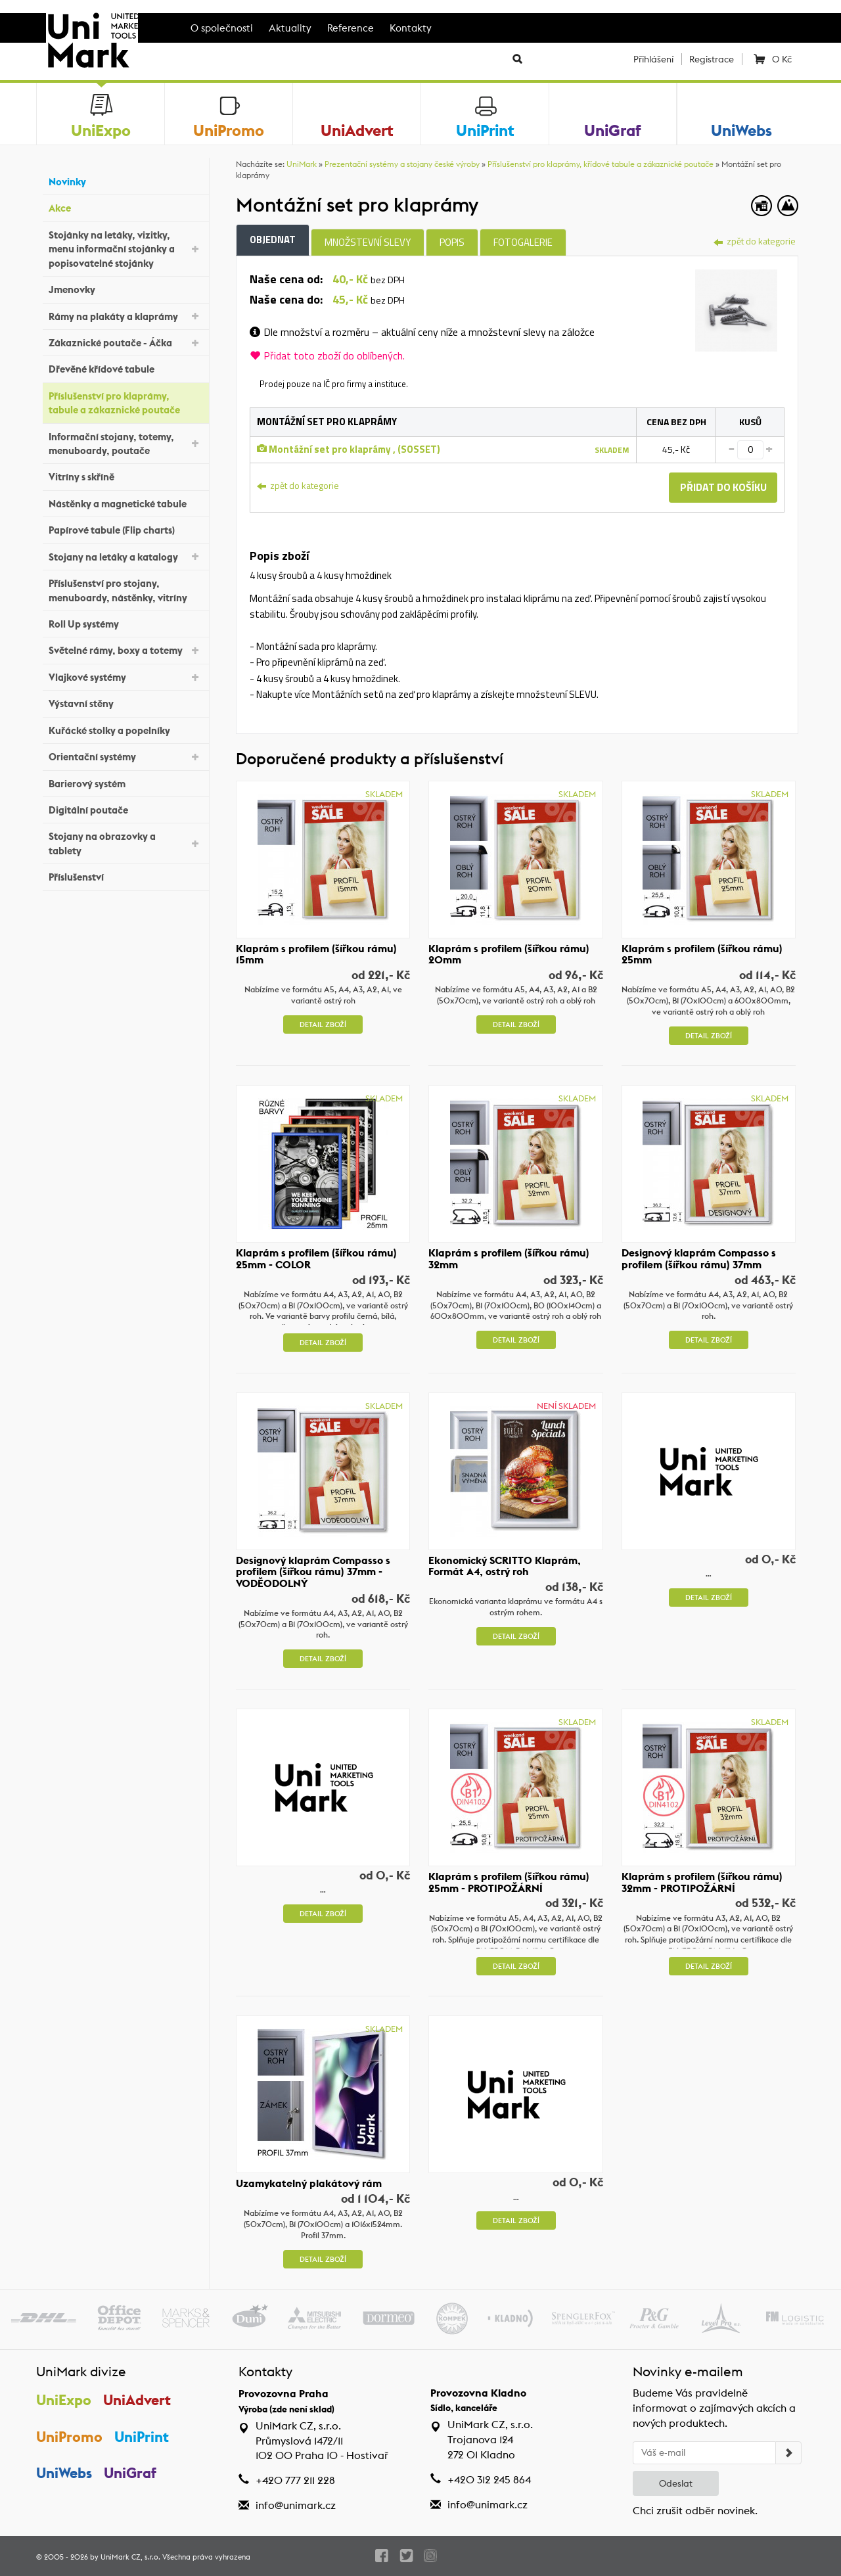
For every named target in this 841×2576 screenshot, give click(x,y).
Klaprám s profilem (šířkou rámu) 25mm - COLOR (316, 1259)
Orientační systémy (125, 756)
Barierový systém (125, 781)
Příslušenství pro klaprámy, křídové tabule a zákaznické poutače (601, 164)
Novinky (125, 180)
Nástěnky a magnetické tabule (125, 502)
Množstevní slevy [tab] (368, 242)
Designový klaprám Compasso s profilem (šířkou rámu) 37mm (699, 1259)
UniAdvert (137, 2400)
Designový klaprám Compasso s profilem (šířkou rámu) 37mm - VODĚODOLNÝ (313, 1571)
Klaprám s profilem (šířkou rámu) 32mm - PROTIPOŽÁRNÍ (702, 1882)
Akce (125, 206)
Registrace (711, 59)
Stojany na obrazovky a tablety (125, 843)
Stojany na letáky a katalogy (125, 555)
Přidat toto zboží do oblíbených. (327, 355)
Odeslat (676, 2483)
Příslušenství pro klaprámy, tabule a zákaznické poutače (125, 403)
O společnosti (222, 28)
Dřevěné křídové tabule (125, 367)
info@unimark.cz (296, 2505)
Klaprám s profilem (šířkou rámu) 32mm (508, 1259)
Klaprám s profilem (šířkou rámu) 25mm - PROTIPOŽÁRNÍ (508, 1882)
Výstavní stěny (125, 702)
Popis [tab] (452, 242)
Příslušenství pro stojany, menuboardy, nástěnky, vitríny (125, 590)
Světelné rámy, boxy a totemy (125, 649)
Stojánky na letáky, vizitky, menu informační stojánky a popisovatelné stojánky (125, 249)
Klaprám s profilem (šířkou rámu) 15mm (316, 954)
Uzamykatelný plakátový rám (309, 2183)
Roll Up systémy (125, 622)
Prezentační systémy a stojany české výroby (402, 164)
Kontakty (411, 28)
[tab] (736, 309)
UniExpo (63, 2400)
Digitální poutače (125, 808)
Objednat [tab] (273, 239)
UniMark (301, 164)
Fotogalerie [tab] (523, 242)
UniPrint (142, 2437)
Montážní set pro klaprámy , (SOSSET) (348, 449)
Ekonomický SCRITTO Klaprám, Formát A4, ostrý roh (504, 1565)
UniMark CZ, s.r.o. (130, 2557)
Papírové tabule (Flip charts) (125, 528)
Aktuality (290, 28)
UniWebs (64, 2474)
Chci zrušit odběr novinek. (695, 2510)
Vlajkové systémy (125, 676)
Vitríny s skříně (125, 475)
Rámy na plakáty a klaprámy (125, 315)
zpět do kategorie (755, 241)
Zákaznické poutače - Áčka (125, 342)
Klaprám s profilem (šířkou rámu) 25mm (702, 954)
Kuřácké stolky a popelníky (125, 728)
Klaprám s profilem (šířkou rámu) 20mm (508, 954)
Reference (350, 28)
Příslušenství (125, 875)
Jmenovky (125, 288)
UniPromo (69, 2437)
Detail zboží (323, 1024)
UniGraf (130, 2474)
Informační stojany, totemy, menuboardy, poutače (125, 443)
